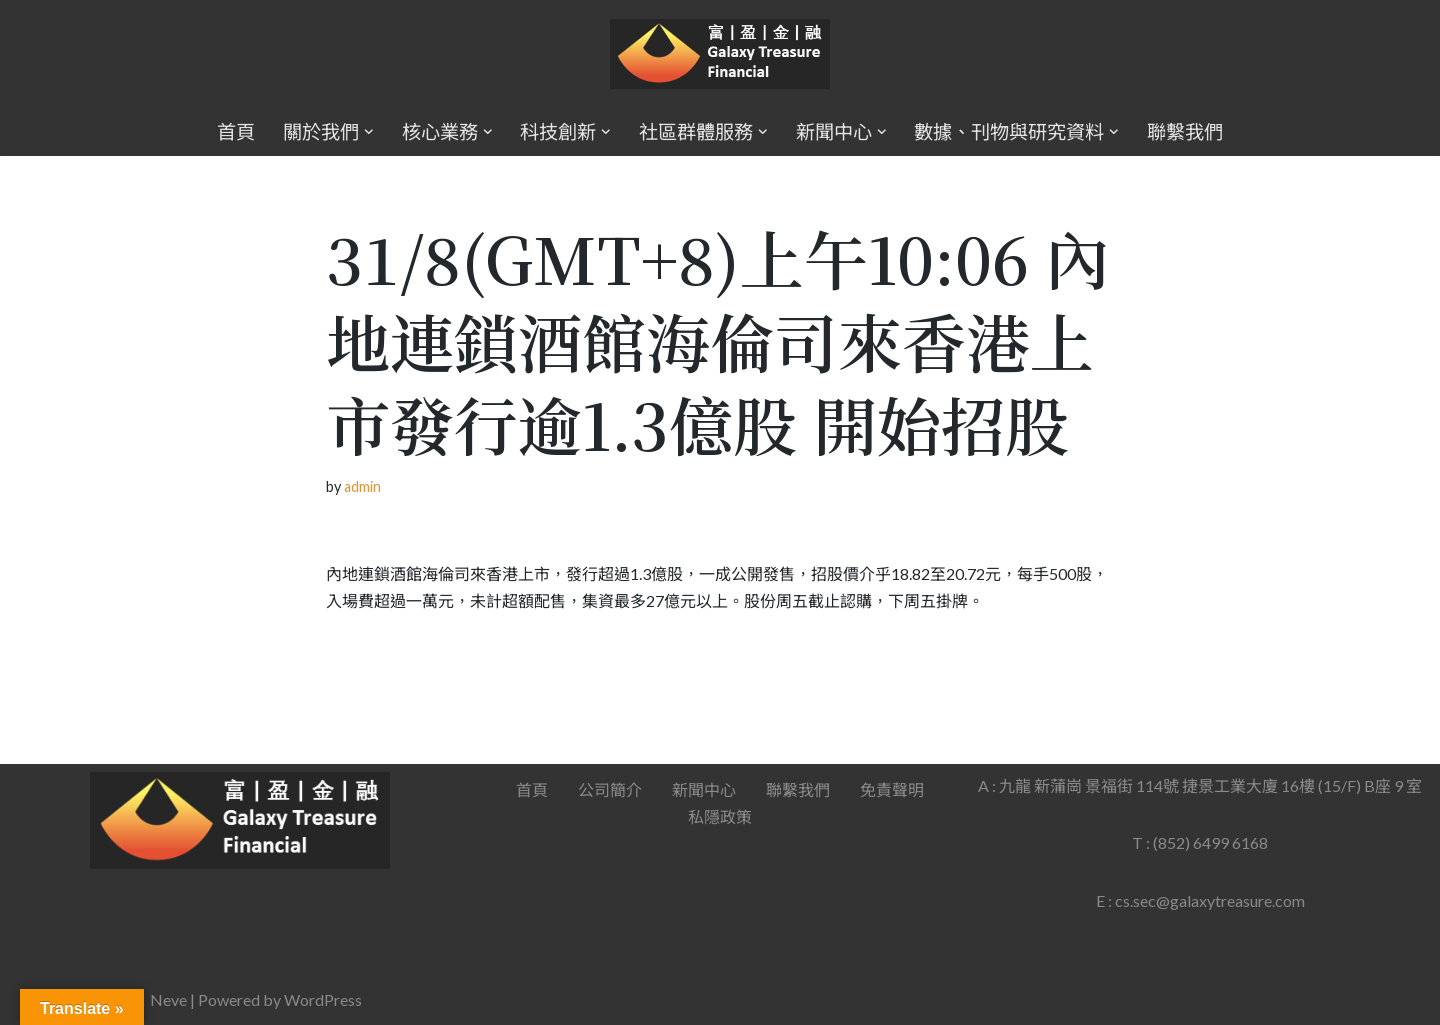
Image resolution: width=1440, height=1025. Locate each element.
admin (362, 486)
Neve (168, 999)
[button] (369, 132)
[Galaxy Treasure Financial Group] (720, 54)
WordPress (323, 999)
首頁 (236, 131)
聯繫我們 (1185, 131)
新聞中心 (704, 789)
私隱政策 (720, 816)
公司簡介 (610, 789)
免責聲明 (892, 789)
